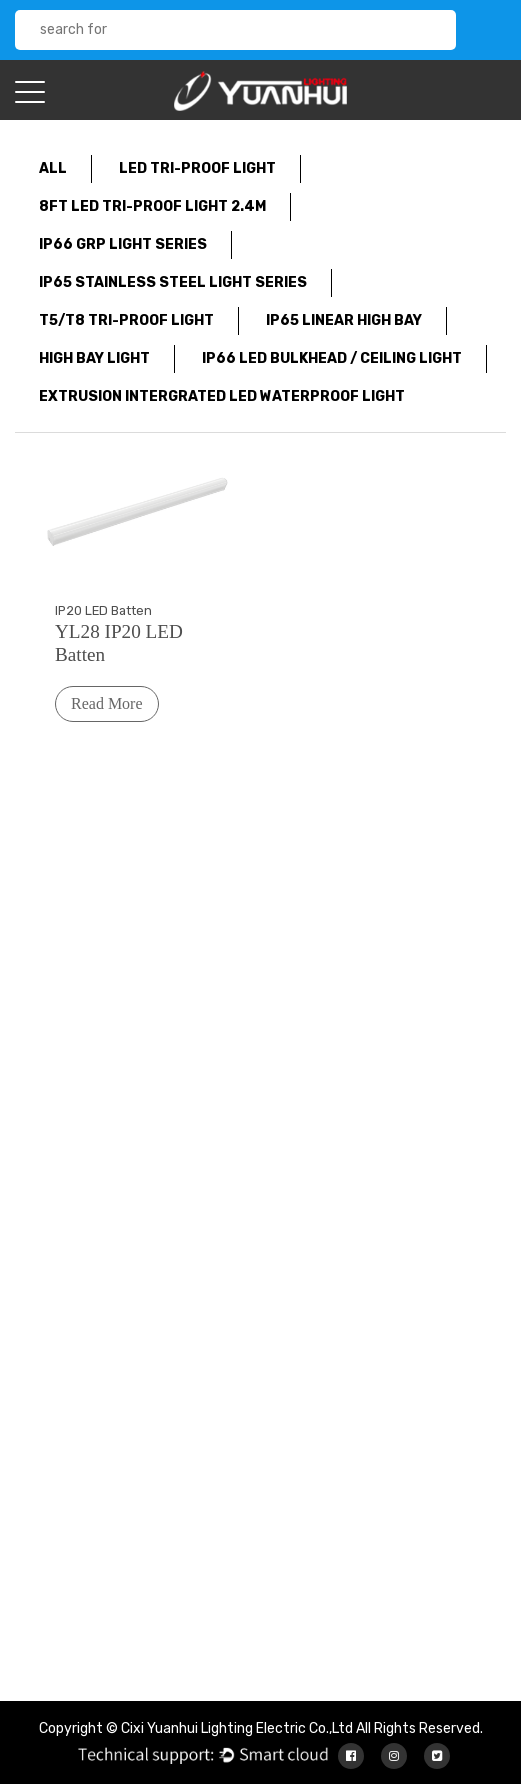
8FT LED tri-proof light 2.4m (152, 206)
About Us (260, 1108)
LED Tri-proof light (197, 168)
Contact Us (268, 1208)
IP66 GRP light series (123, 244)
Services (259, 1158)
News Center (272, 1183)
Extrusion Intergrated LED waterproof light (222, 396)
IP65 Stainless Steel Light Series (173, 282)
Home (250, 1083)
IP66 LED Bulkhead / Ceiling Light (332, 358)
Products (261, 1133)
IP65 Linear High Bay (344, 320)
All (53, 168)
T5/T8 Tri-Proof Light (126, 320)
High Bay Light (94, 358)
